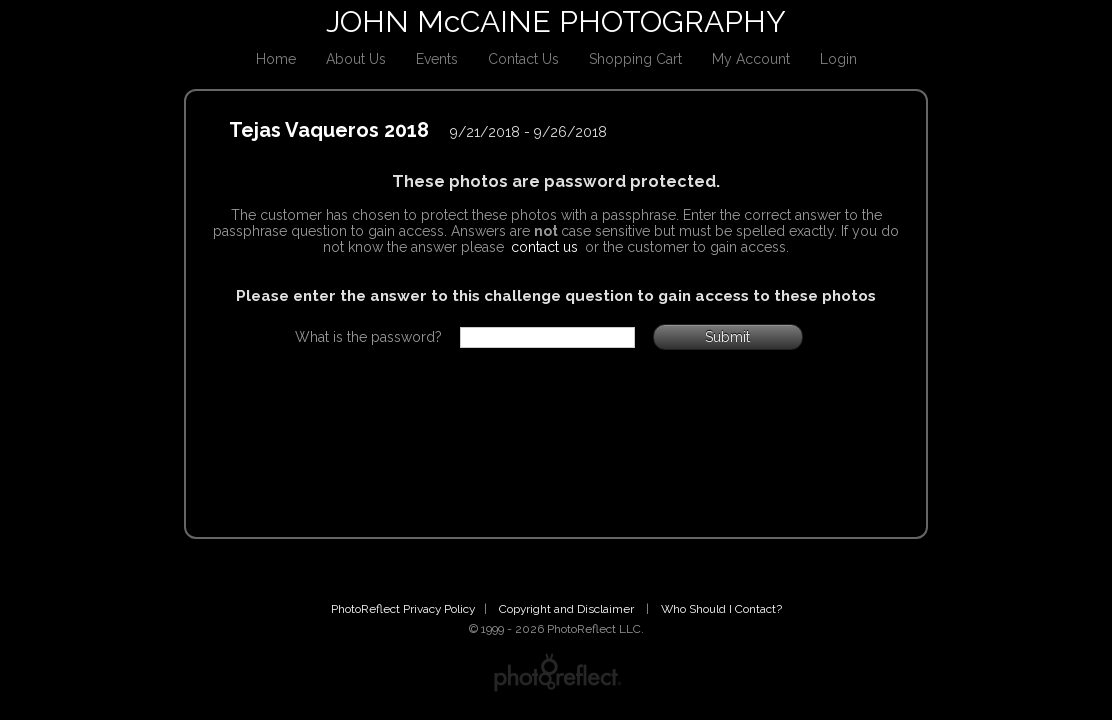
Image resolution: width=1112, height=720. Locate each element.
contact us (544, 247)
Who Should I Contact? (721, 609)
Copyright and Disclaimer (568, 609)
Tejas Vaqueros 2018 (329, 130)
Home (276, 59)
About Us (356, 59)
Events (437, 59)
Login (838, 59)
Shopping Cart (635, 59)
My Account (751, 59)
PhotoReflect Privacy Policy (403, 609)
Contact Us (523, 59)
